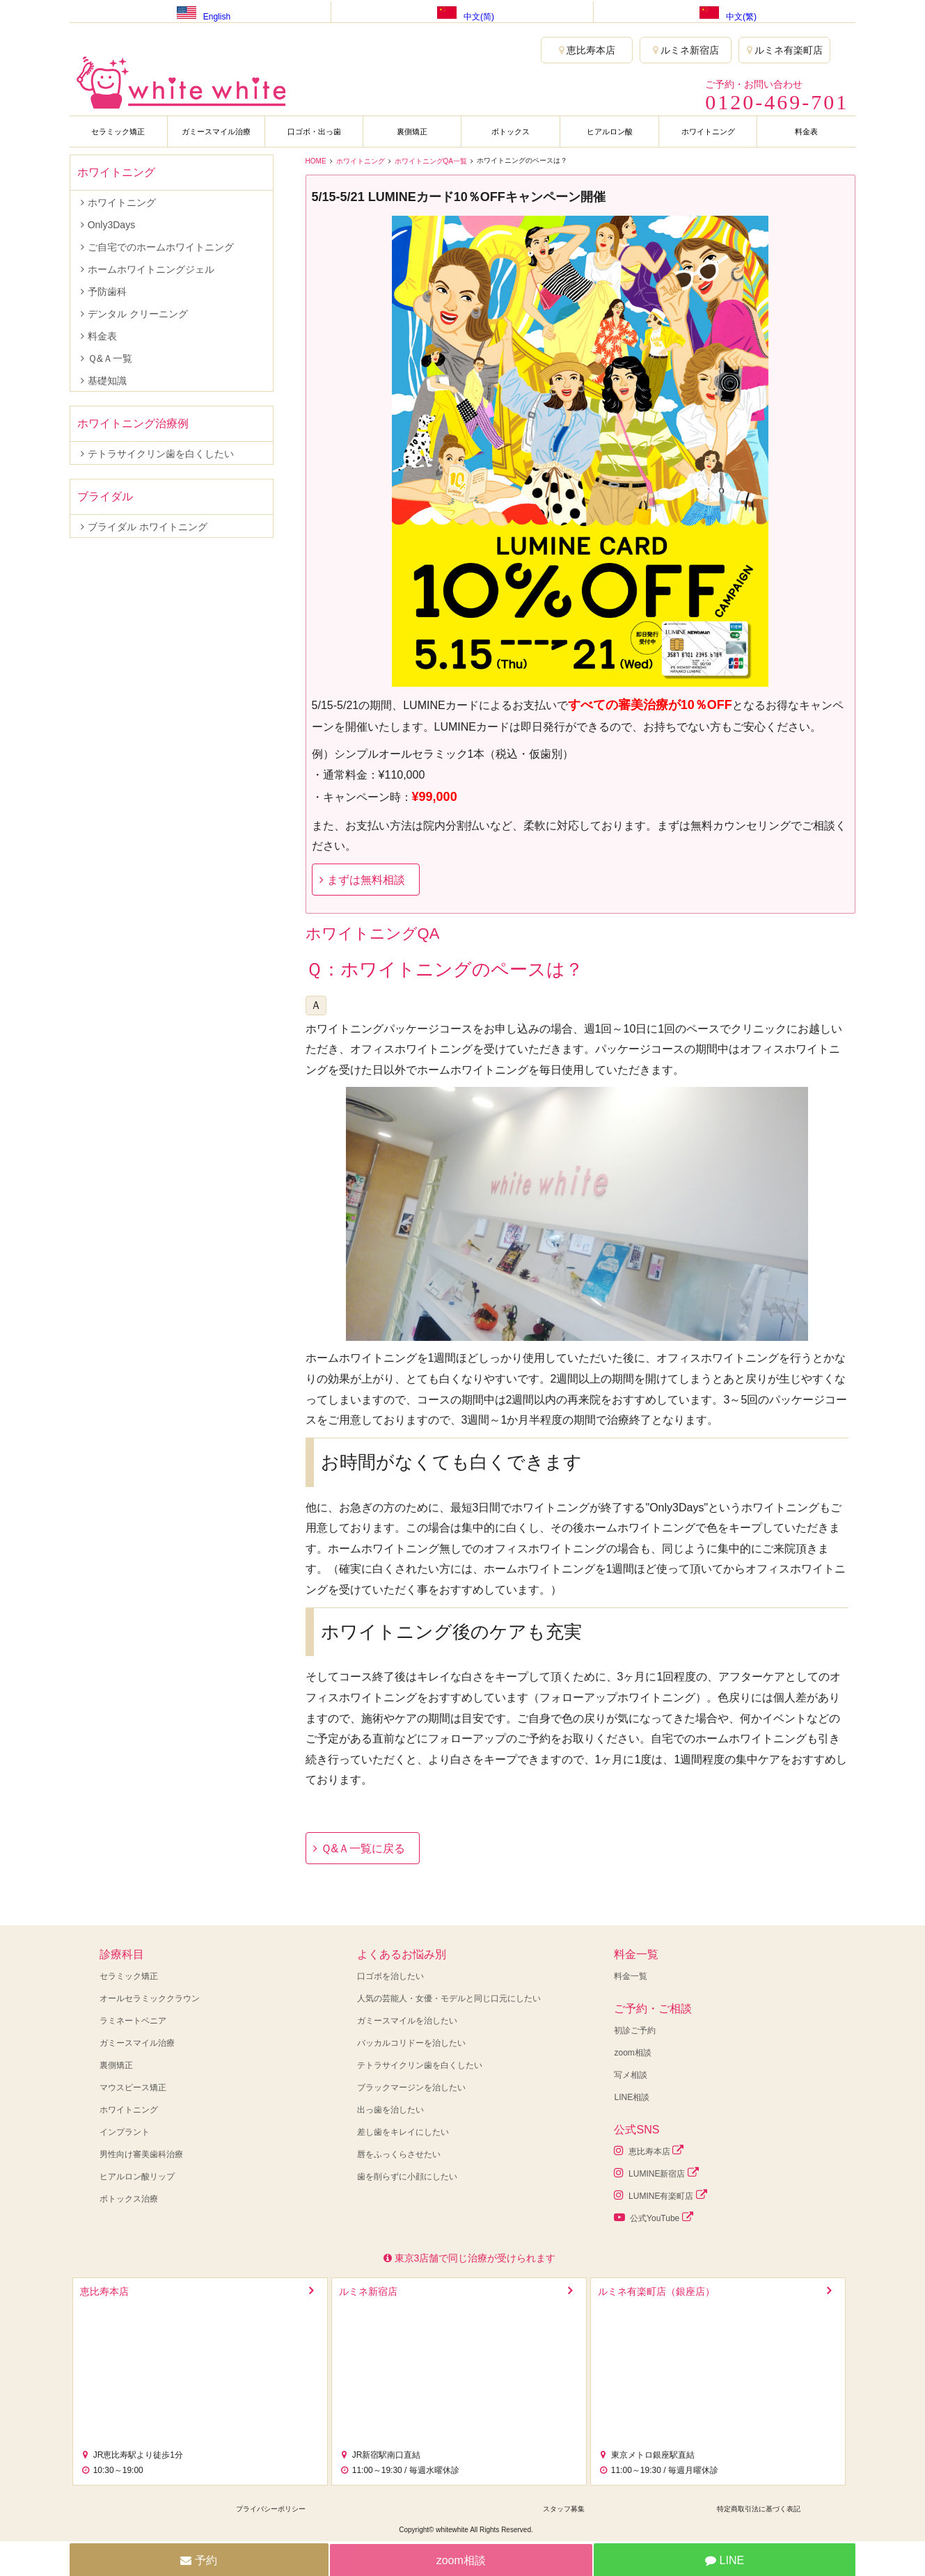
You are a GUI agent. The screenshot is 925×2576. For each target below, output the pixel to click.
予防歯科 (107, 291)
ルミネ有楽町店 (785, 50)
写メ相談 (630, 2075)
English (200, 11)
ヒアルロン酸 (610, 131)
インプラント (125, 2132)
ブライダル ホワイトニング (147, 526)
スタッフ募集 (564, 2509)
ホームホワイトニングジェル (151, 269)
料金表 (806, 131)
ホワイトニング (708, 131)
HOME (316, 161)
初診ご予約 (635, 2030)
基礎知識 (107, 380)
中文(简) (462, 11)
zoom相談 (632, 2053)
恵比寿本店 (587, 50)
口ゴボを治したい (390, 1976)
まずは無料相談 (366, 880)
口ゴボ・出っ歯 (314, 131)
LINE (724, 2560)
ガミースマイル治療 (216, 131)
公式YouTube (653, 2217)
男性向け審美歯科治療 (141, 2154)
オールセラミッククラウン (150, 1998)
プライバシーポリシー (271, 2509)
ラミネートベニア (133, 2021)
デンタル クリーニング (138, 313)
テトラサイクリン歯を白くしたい (161, 453)
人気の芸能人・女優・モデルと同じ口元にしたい (449, 1998)
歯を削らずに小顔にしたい (407, 2176)
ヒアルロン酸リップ (137, 2176)
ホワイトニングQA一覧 (431, 161)
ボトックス (510, 131)
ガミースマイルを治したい (407, 2021)
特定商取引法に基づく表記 (758, 2509)
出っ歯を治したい (390, 2110)
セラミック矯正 (118, 131)
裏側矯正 (412, 131)
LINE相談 (631, 2097)
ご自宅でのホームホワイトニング (161, 247)
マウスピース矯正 (133, 2087)
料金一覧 (630, 1976)
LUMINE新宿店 (656, 2173)
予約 (198, 2560)
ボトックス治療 (129, 2199)
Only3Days (111, 224)
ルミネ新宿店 (686, 50)
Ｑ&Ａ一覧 (110, 358)
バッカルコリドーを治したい (411, 2043)
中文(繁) (725, 11)
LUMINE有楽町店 (660, 2195)
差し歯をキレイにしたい (403, 2132)
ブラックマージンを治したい (411, 2087)
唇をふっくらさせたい (399, 2154)
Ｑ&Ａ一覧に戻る (363, 1848)
